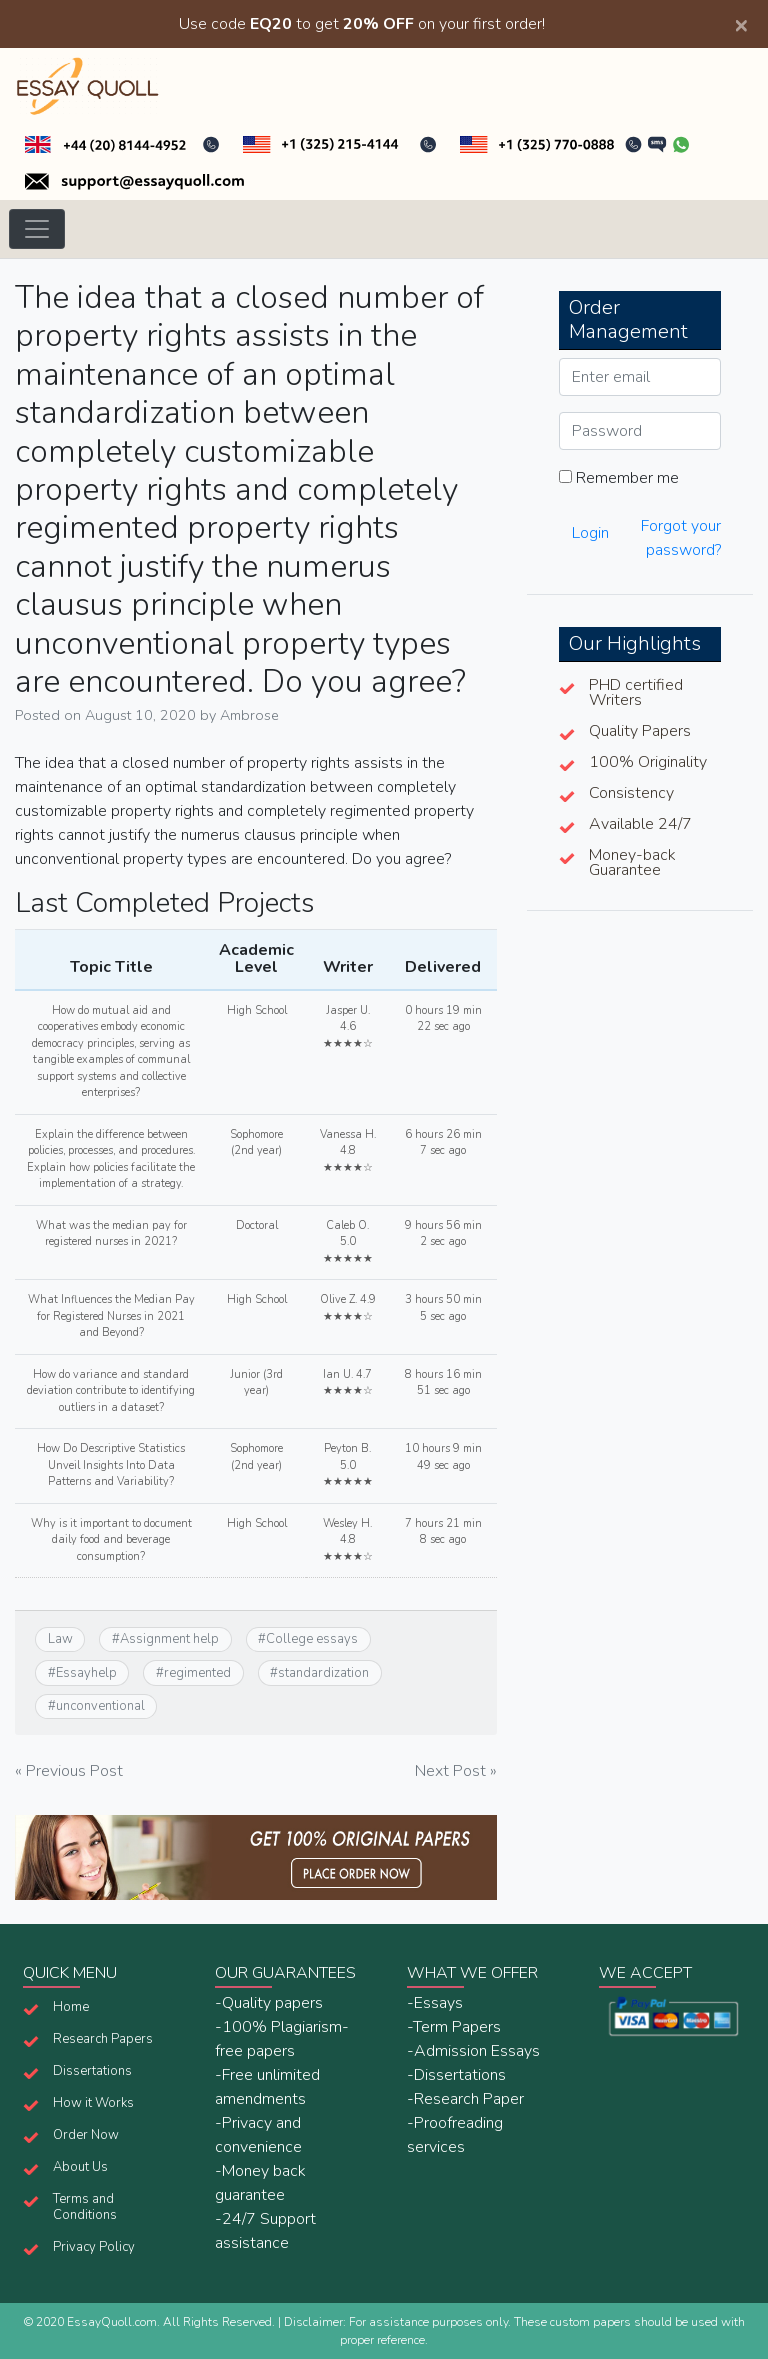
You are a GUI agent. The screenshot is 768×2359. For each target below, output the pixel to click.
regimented (197, 1673)
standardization (323, 1673)
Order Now (86, 2135)
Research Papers (103, 2039)
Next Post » (456, 1771)
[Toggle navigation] (37, 229)
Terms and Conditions (85, 2207)
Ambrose (249, 715)
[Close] (741, 24)
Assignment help (169, 1639)
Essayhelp (86, 1673)
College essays (312, 1639)
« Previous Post (69, 1771)
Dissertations (92, 2071)
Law (60, 1639)
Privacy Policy (94, 2247)
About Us (80, 2167)
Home (71, 2007)
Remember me (619, 478)
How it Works (93, 2103)
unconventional (100, 1706)
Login (590, 533)
